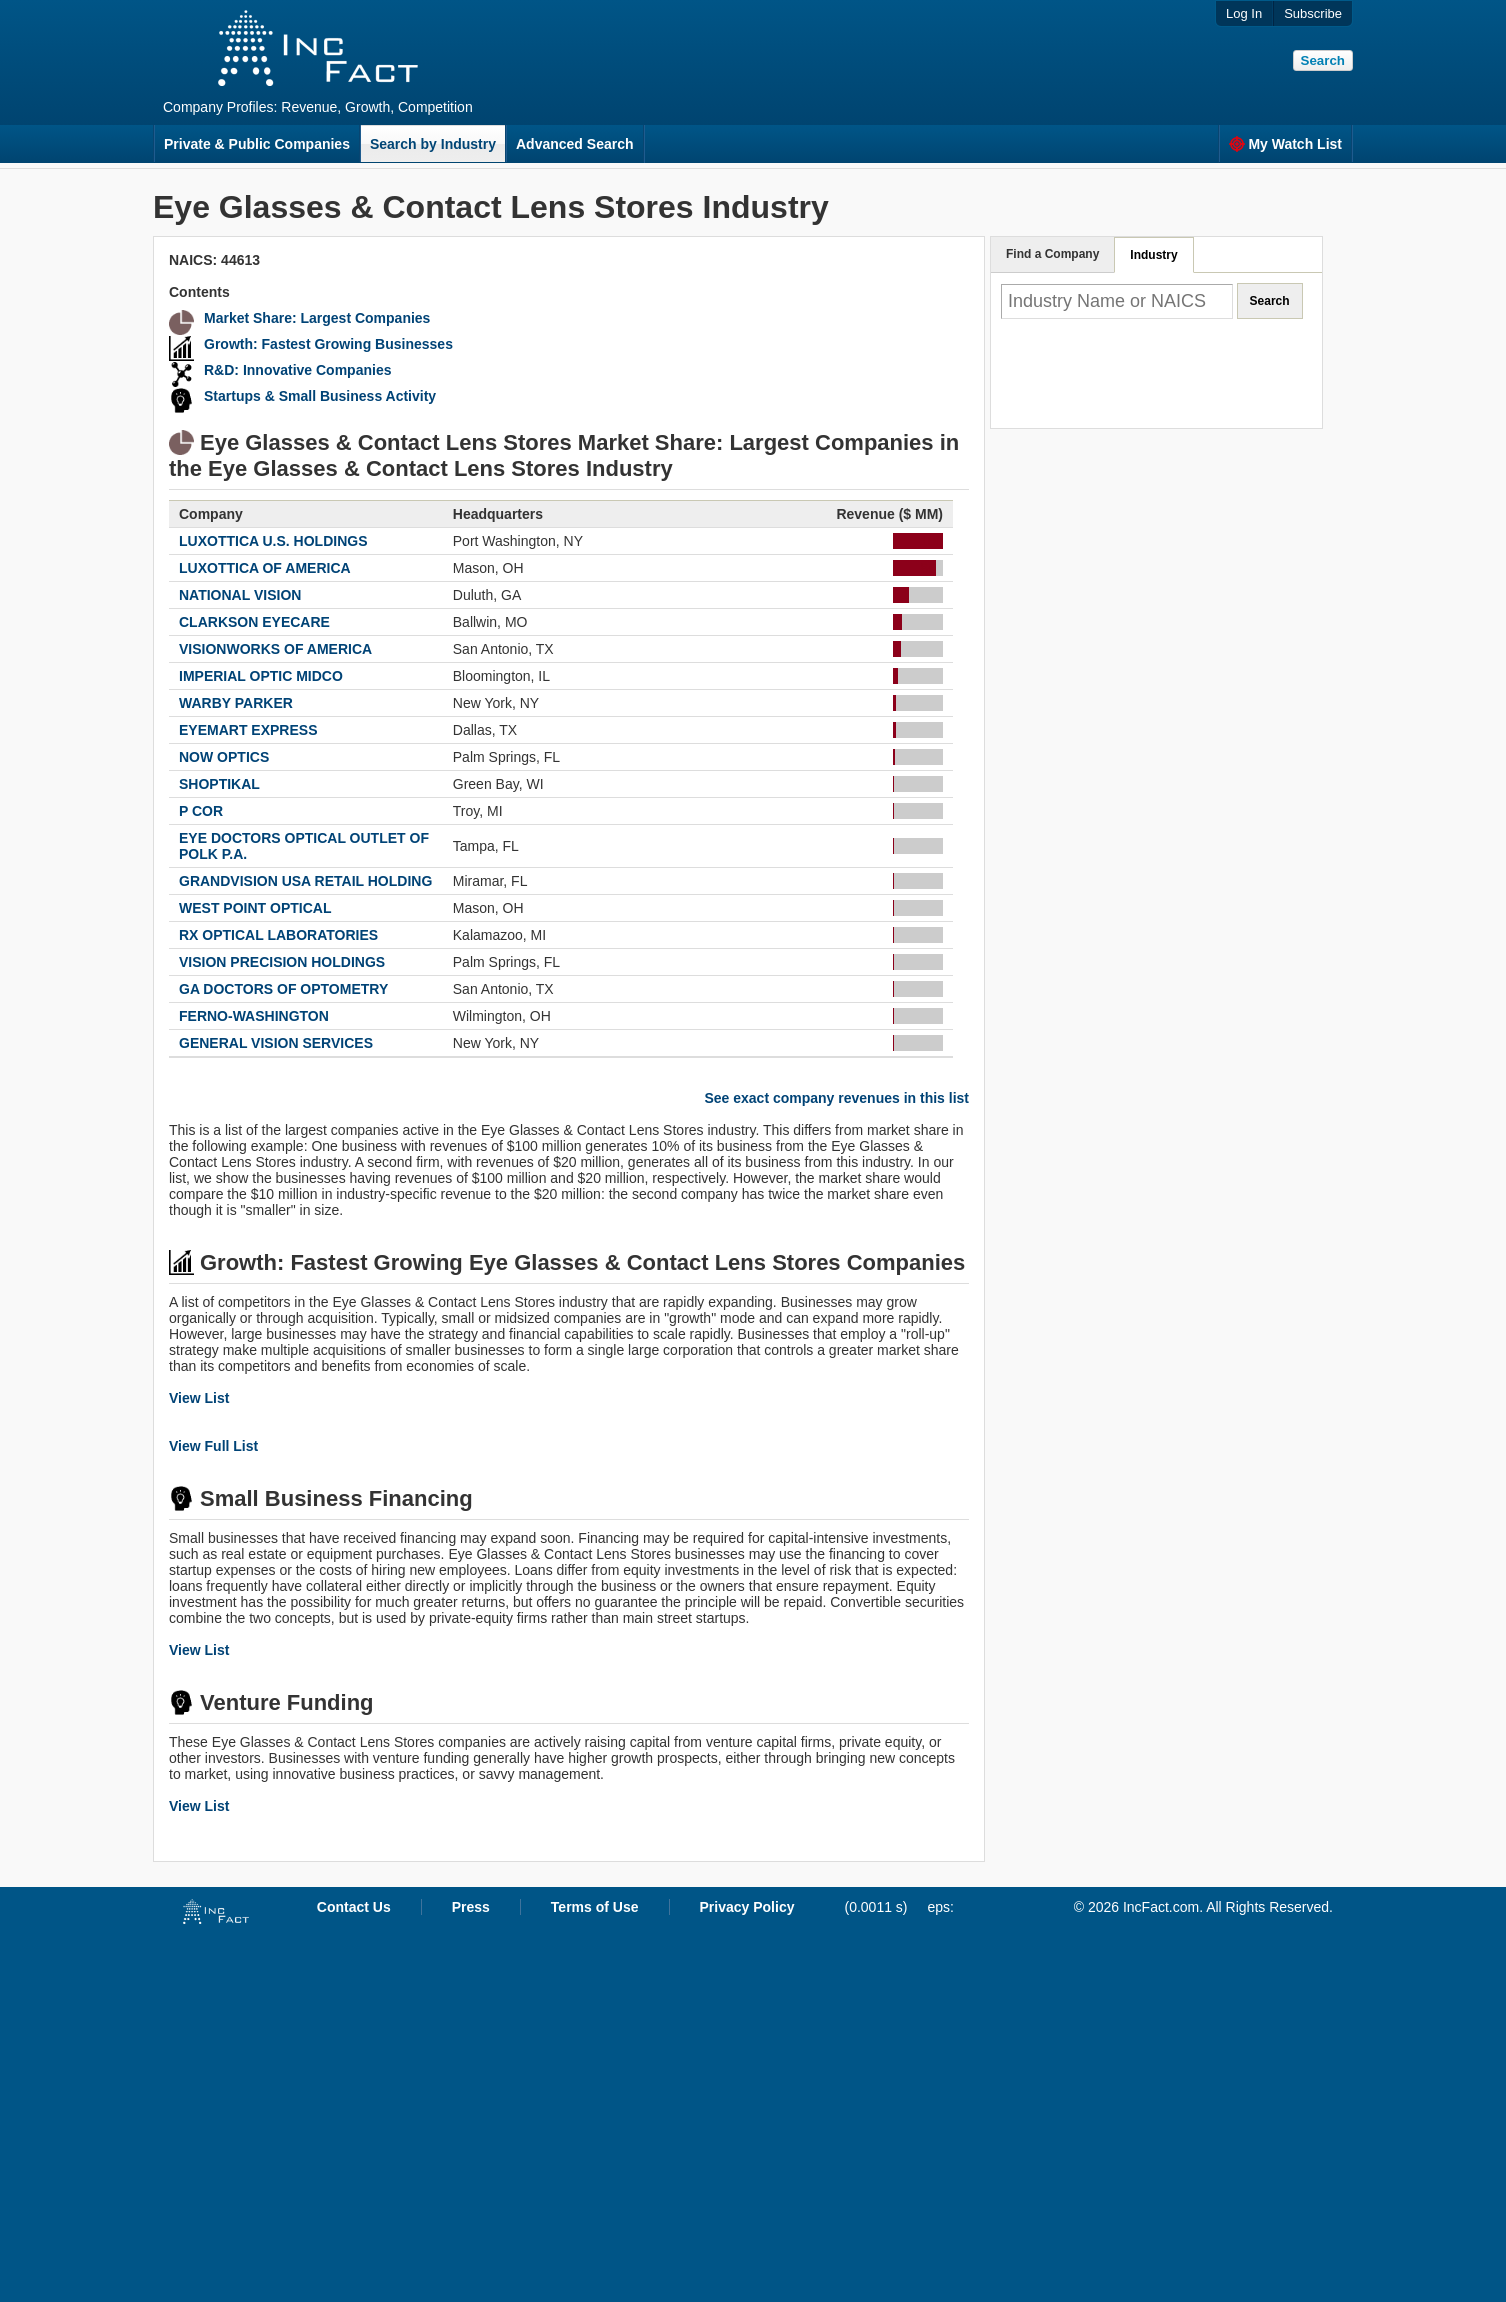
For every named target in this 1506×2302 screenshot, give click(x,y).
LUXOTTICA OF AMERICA (265, 568)
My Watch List (1285, 144)
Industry (1153, 255)
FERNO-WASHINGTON (254, 1016)
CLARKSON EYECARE (254, 622)
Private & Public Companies (257, 144)
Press (471, 1907)
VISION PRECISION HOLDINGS (282, 962)
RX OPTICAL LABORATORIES (278, 935)
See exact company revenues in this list (836, 1098)
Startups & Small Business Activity (320, 396)
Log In (1244, 13)
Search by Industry (433, 144)
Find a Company (1052, 254)
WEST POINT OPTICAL (255, 908)
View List (199, 1398)
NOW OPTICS (224, 757)
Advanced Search (575, 144)
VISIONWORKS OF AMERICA (275, 649)
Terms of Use (595, 1907)
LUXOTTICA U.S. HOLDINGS (273, 541)
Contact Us (354, 1907)
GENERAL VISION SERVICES (276, 1043)
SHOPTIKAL (219, 784)
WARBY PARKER (236, 703)
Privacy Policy (747, 1907)
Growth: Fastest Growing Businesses (328, 344)
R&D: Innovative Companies (297, 370)
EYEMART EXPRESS (248, 730)
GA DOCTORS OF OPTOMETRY (283, 989)
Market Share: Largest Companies (317, 318)
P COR (201, 811)
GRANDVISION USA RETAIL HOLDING (305, 881)
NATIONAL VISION (240, 595)
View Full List (213, 1446)
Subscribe (1313, 13)
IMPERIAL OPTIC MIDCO (261, 676)
